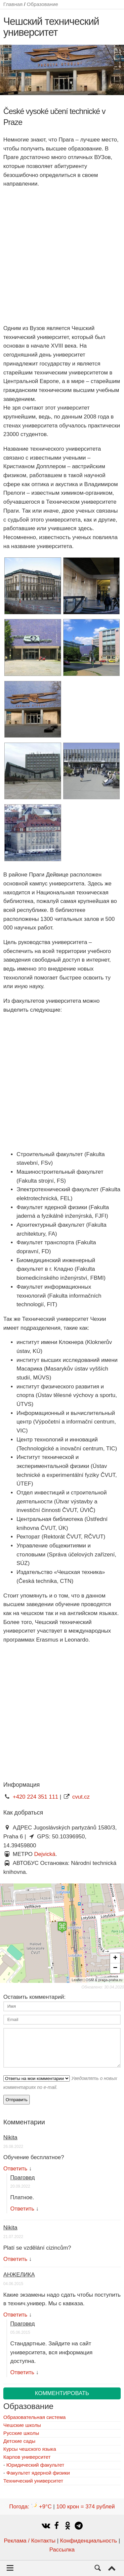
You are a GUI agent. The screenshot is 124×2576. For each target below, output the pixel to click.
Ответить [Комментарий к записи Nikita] (15, 2168)
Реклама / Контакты (30, 2541)
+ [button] (115, 1958)
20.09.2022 (20, 2186)
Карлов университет (27, 2457)
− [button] (115, 1968)
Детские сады (19, 2441)
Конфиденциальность (88, 2541)
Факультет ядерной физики (38, 2473)
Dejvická (44, 1854)
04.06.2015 (13, 2283)
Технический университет (33, 2481)
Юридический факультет (35, 2465)
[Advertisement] (62, 256)
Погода (30, 2506)
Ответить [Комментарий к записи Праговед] (22, 2209)
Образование (42, 4)
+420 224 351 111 (36, 1797)
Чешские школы (22, 2425)
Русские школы (21, 2433)
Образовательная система (34, 2417)
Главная (12, 4)
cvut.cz (81, 1797)
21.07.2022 (13, 2236)
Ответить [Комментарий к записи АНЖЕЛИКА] (15, 2315)
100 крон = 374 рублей (85, 2506)
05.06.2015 (20, 2332)
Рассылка (62, 2550)
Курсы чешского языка (29, 2449)
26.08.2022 (13, 2146)
